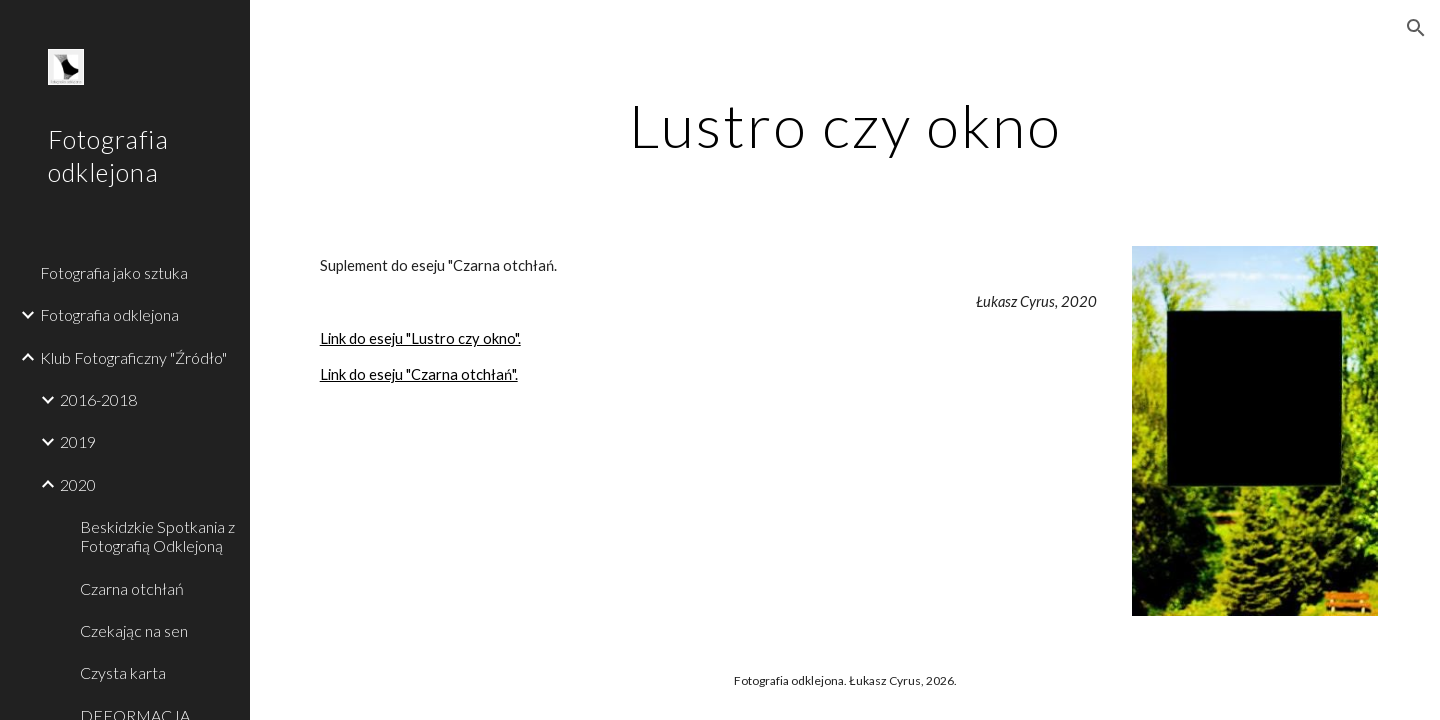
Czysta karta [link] (123, 672)
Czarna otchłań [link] (132, 588)
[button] (1416, 28)
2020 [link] (78, 484)
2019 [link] (78, 441)
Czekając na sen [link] (134, 630)
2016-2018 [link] (98, 399)
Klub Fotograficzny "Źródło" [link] (133, 357)
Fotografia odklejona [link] (109, 314)
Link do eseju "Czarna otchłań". (419, 374)
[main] (845, 125)
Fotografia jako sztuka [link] (114, 272)
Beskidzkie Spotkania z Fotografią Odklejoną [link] (157, 536)
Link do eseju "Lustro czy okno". (420, 338)
